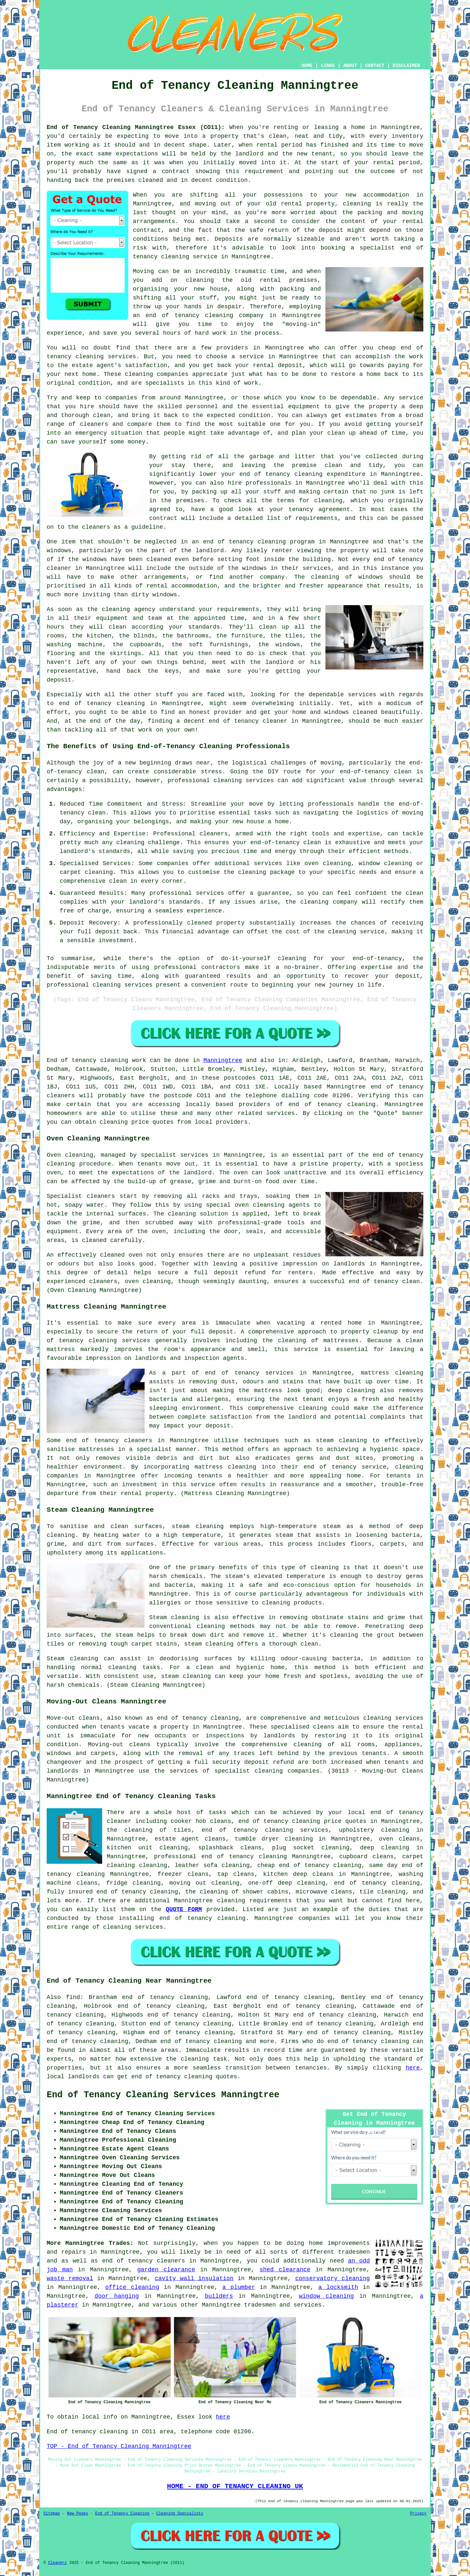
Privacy (418, 2513)
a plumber (238, 2287)
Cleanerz (57, 2563)
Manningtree (222, 1060)
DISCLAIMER (406, 65)
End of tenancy (71, 1060)
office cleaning (132, 2287)
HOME (307, 65)
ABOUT (350, 65)
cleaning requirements (254, 1900)
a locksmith (338, 2287)
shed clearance (284, 2269)
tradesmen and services (283, 2305)
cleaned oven (121, 1255)
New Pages (77, 2513)
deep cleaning (351, 1390)
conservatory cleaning (332, 2278)
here (413, 2068)
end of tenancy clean (384, 1281)
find (73, 1997)
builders (219, 2296)
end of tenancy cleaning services (265, 1830)
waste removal (70, 2278)
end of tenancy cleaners (143, 2261)
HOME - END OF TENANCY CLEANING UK (235, 2486)
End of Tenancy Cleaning (122, 2513)
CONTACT (374, 65)
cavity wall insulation (194, 2278)
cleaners (138, 1440)
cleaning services (133, 1927)
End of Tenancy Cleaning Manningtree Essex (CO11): (136, 127)
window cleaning (326, 2296)
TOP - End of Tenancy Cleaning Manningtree (119, 2446)
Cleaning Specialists (179, 2513)
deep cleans (313, 1874)
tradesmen (354, 2252)
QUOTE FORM (184, 1909)
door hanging (117, 2296)
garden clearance (166, 2269)
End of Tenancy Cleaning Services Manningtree (163, 2095)
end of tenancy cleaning (189, 315)
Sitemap (51, 2513)
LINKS (328, 65)
